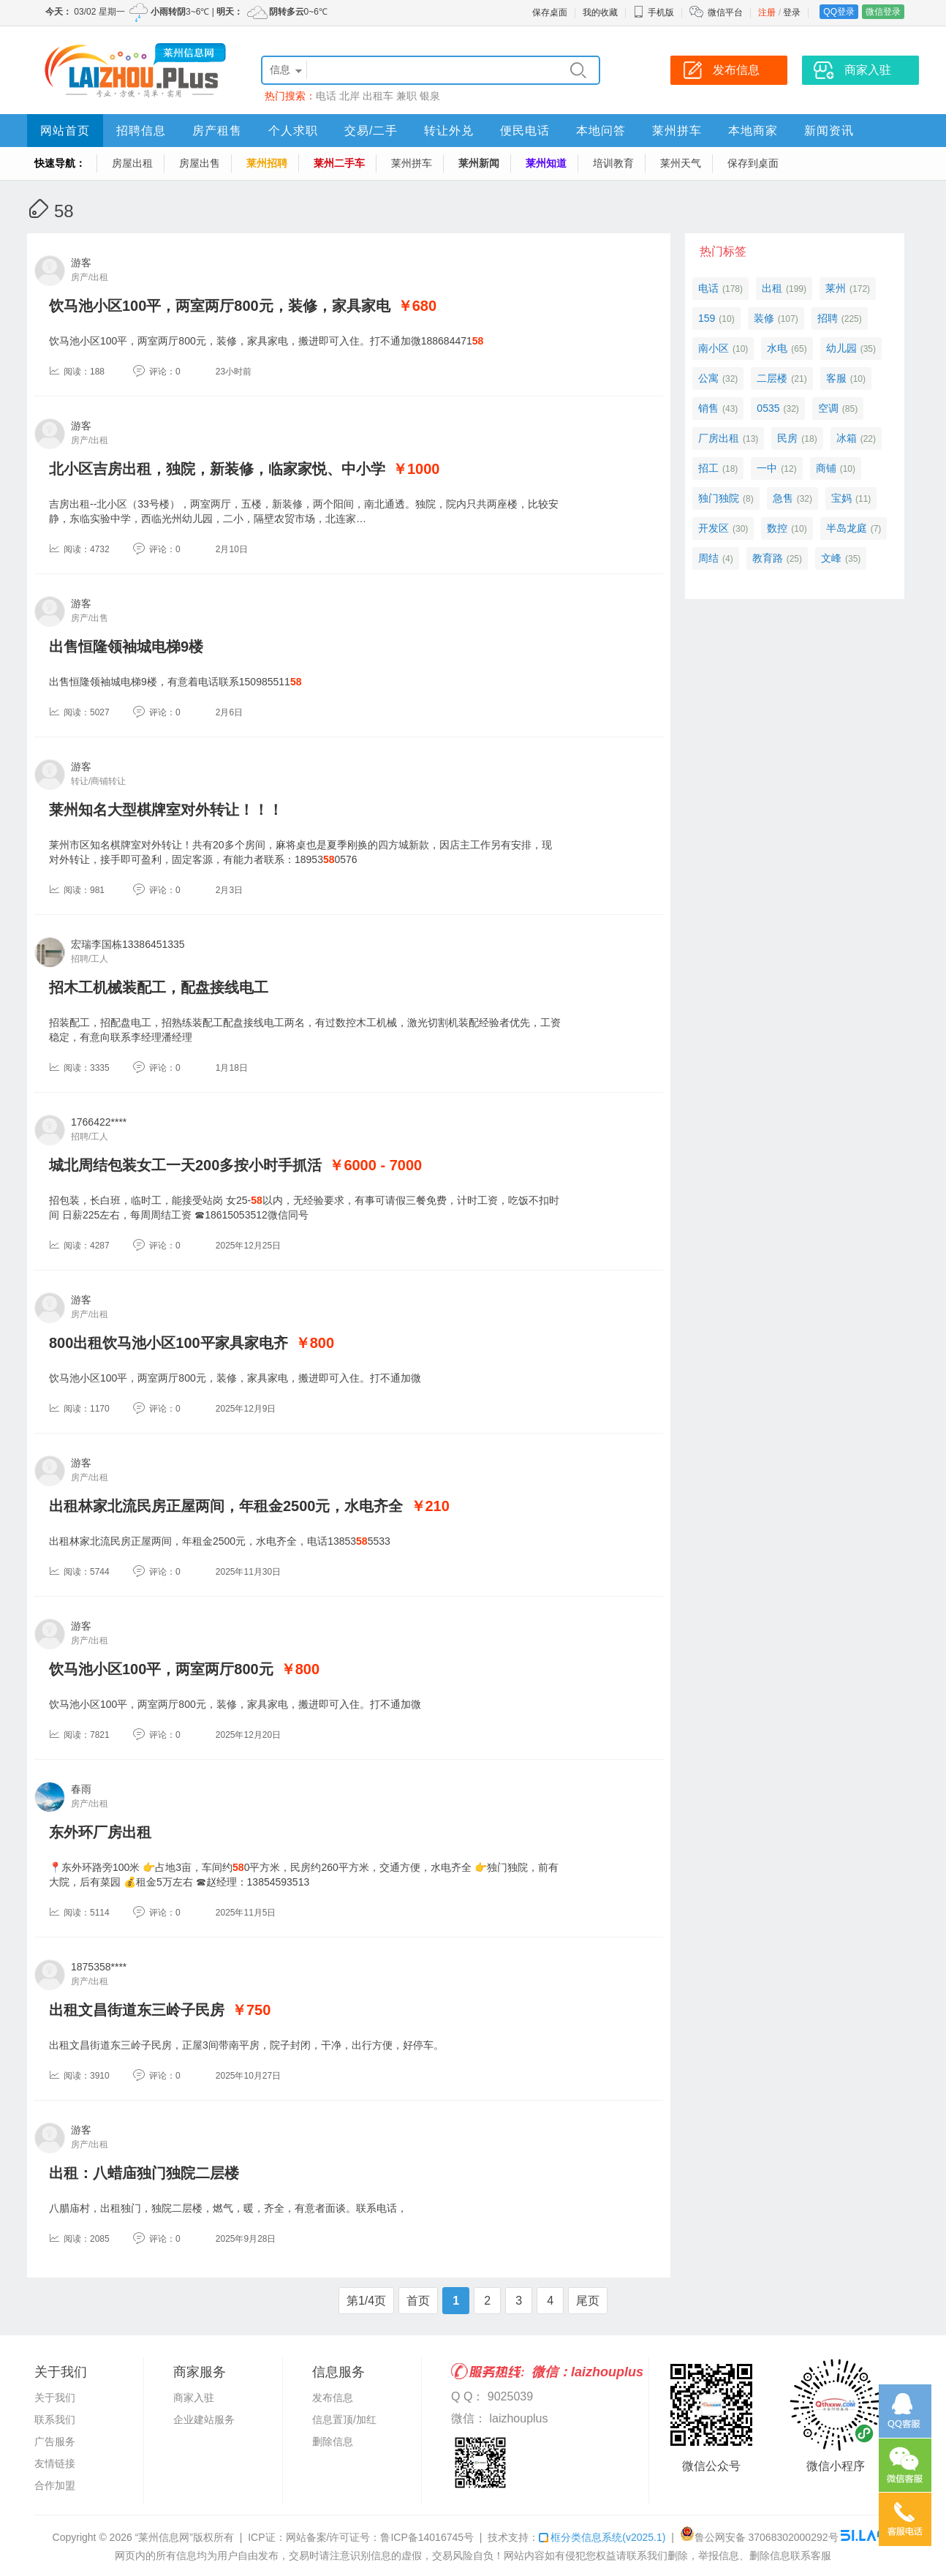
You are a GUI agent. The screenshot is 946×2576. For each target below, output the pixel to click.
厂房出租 (718, 438)
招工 (708, 468)
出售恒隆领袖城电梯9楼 (126, 647)
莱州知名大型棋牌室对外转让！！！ (166, 810)
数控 (777, 528)
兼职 (406, 96)
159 (706, 318)
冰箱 (846, 438)
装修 (764, 318)
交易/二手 (371, 130)
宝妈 (841, 498)
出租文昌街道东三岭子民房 (136, 2010)
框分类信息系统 (602, 2537)
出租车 (378, 96)
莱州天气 (680, 163)
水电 (777, 348)
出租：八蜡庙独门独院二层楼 (144, 2173)
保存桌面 (549, 12)
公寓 (708, 378)
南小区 (713, 348)
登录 (792, 12)
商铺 (826, 468)
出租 (772, 288)
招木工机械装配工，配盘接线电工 (158, 987)
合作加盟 (54, 2485)
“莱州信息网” (164, 2537)
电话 (326, 96)
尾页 (587, 2300)
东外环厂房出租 (100, 1832)
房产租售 (217, 130)
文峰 (831, 558)
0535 (768, 408)
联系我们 (54, 2419)
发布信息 (332, 2397)
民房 (787, 438)
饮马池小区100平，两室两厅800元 (161, 1669)
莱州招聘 (266, 163)
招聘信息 (141, 130)
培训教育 (613, 163)
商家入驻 (193, 2397)
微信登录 (883, 12)
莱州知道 (546, 163)
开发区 (713, 528)
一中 (767, 468)
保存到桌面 (753, 163)
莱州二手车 (339, 163)
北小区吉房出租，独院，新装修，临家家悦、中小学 (217, 469)
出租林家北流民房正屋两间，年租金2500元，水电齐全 (226, 1506)
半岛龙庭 (846, 528)
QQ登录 (839, 12)
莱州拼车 (677, 130)
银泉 (430, 96)
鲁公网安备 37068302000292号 (759, 2537)
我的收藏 (600, 12)
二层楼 (772, 378)
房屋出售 (199, 163)
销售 (708, 408)
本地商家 (753, 130)
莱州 (835, 288)
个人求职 (293, 130)
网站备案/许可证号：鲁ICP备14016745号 (380, 2537)
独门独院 (718, 498)
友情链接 (54, 2463)
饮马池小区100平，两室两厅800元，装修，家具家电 (219, 306)
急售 (783, 498)
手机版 (653, 12)
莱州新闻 (478, 163)
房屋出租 (132, 163)
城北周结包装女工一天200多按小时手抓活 (185, 1165)
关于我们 (54, 2397)
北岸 (349, 96)
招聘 (827, 318)
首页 (418, 2300)
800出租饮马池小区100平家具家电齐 (168, 1343)
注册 (767, 12)
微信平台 (725, 12)
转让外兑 (449, 130)
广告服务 (54, 2441)
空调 (828, 408)
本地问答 (601, 130)
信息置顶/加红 (344, 2419)
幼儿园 (841, 348)
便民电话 (525, 130)
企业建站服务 (204, 2419)
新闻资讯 (829, 130)
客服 (836, 378)
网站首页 (65, 130)
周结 (708, 558)
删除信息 (332, 2441)
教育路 (767, 558)
